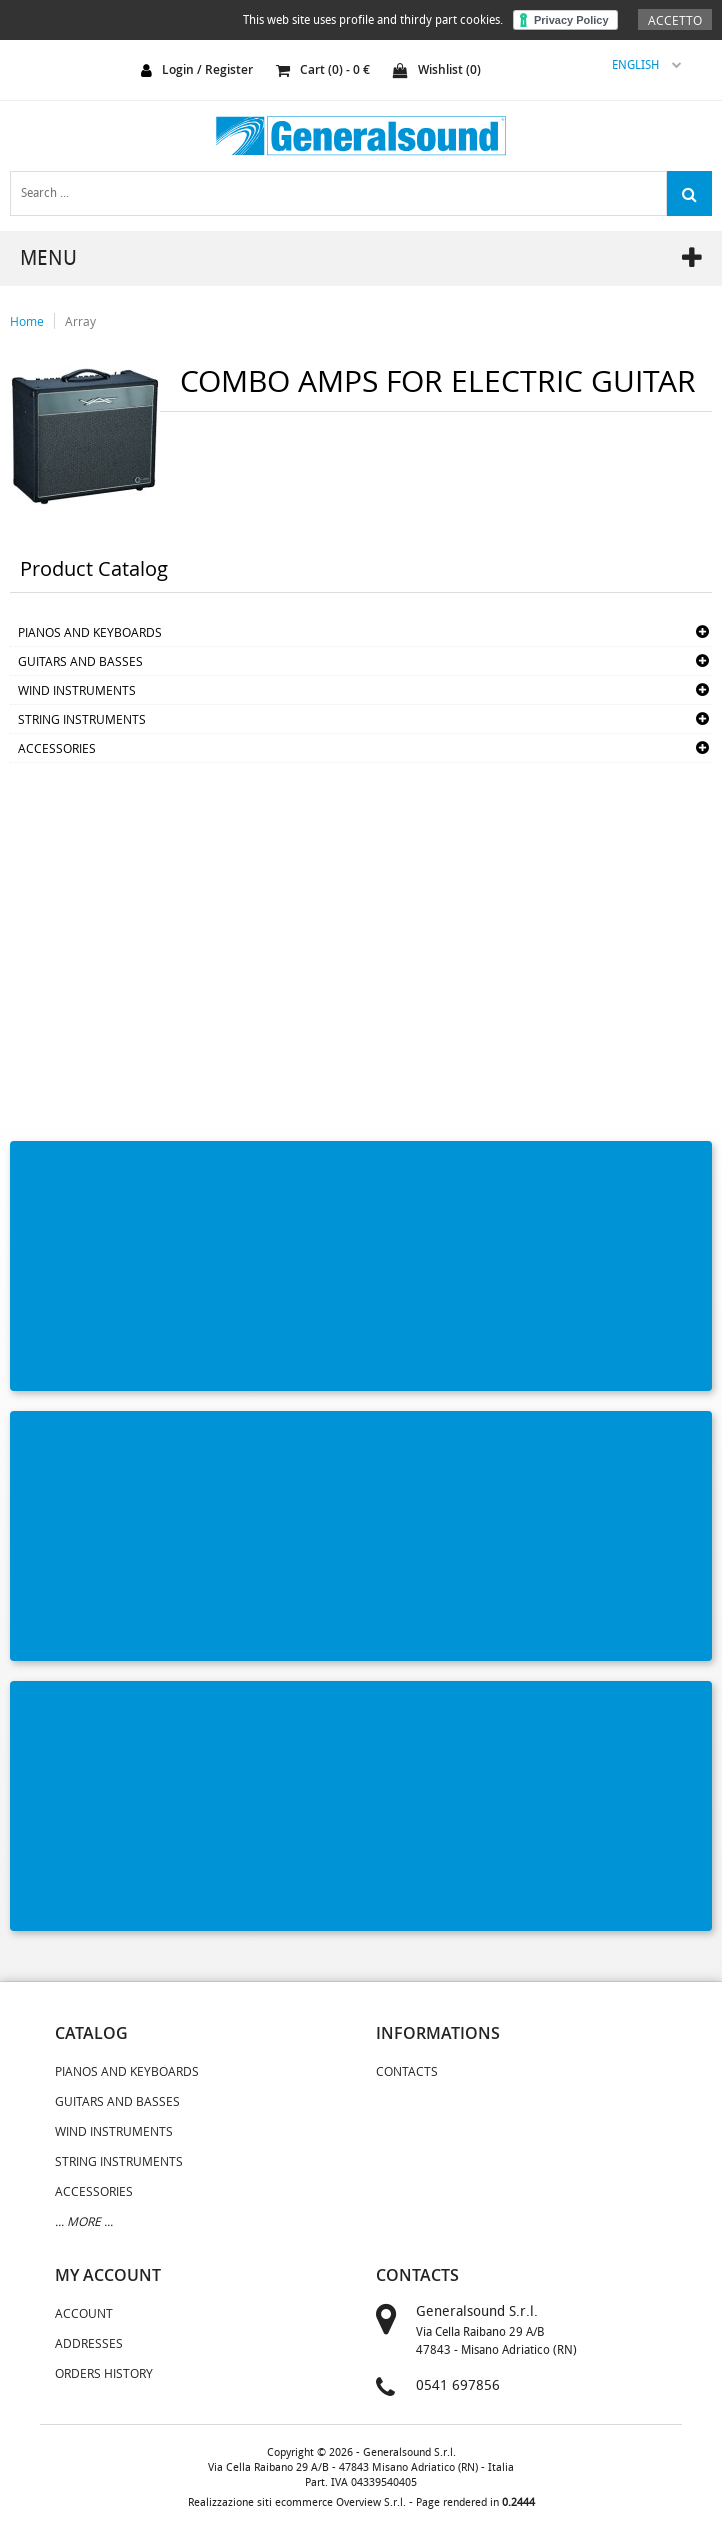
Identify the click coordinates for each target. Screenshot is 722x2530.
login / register (207, 69)
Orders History (104, 2373)
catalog (91, 2033)
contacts (417, 2275)
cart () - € (323, 69)
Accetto (675, 20)
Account (84, 2313)
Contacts (407, 2071)
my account (108, 2275)
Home (27, 321)
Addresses (89, 2343)
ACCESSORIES (57, 748)
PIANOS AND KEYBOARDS (90, 632)
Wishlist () (437, 69)
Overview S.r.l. (371, 2502)
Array (80, 321)
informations (438, 2033)
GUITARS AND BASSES (80, 661)
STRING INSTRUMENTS (82, 719)
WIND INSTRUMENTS (77, 690)
